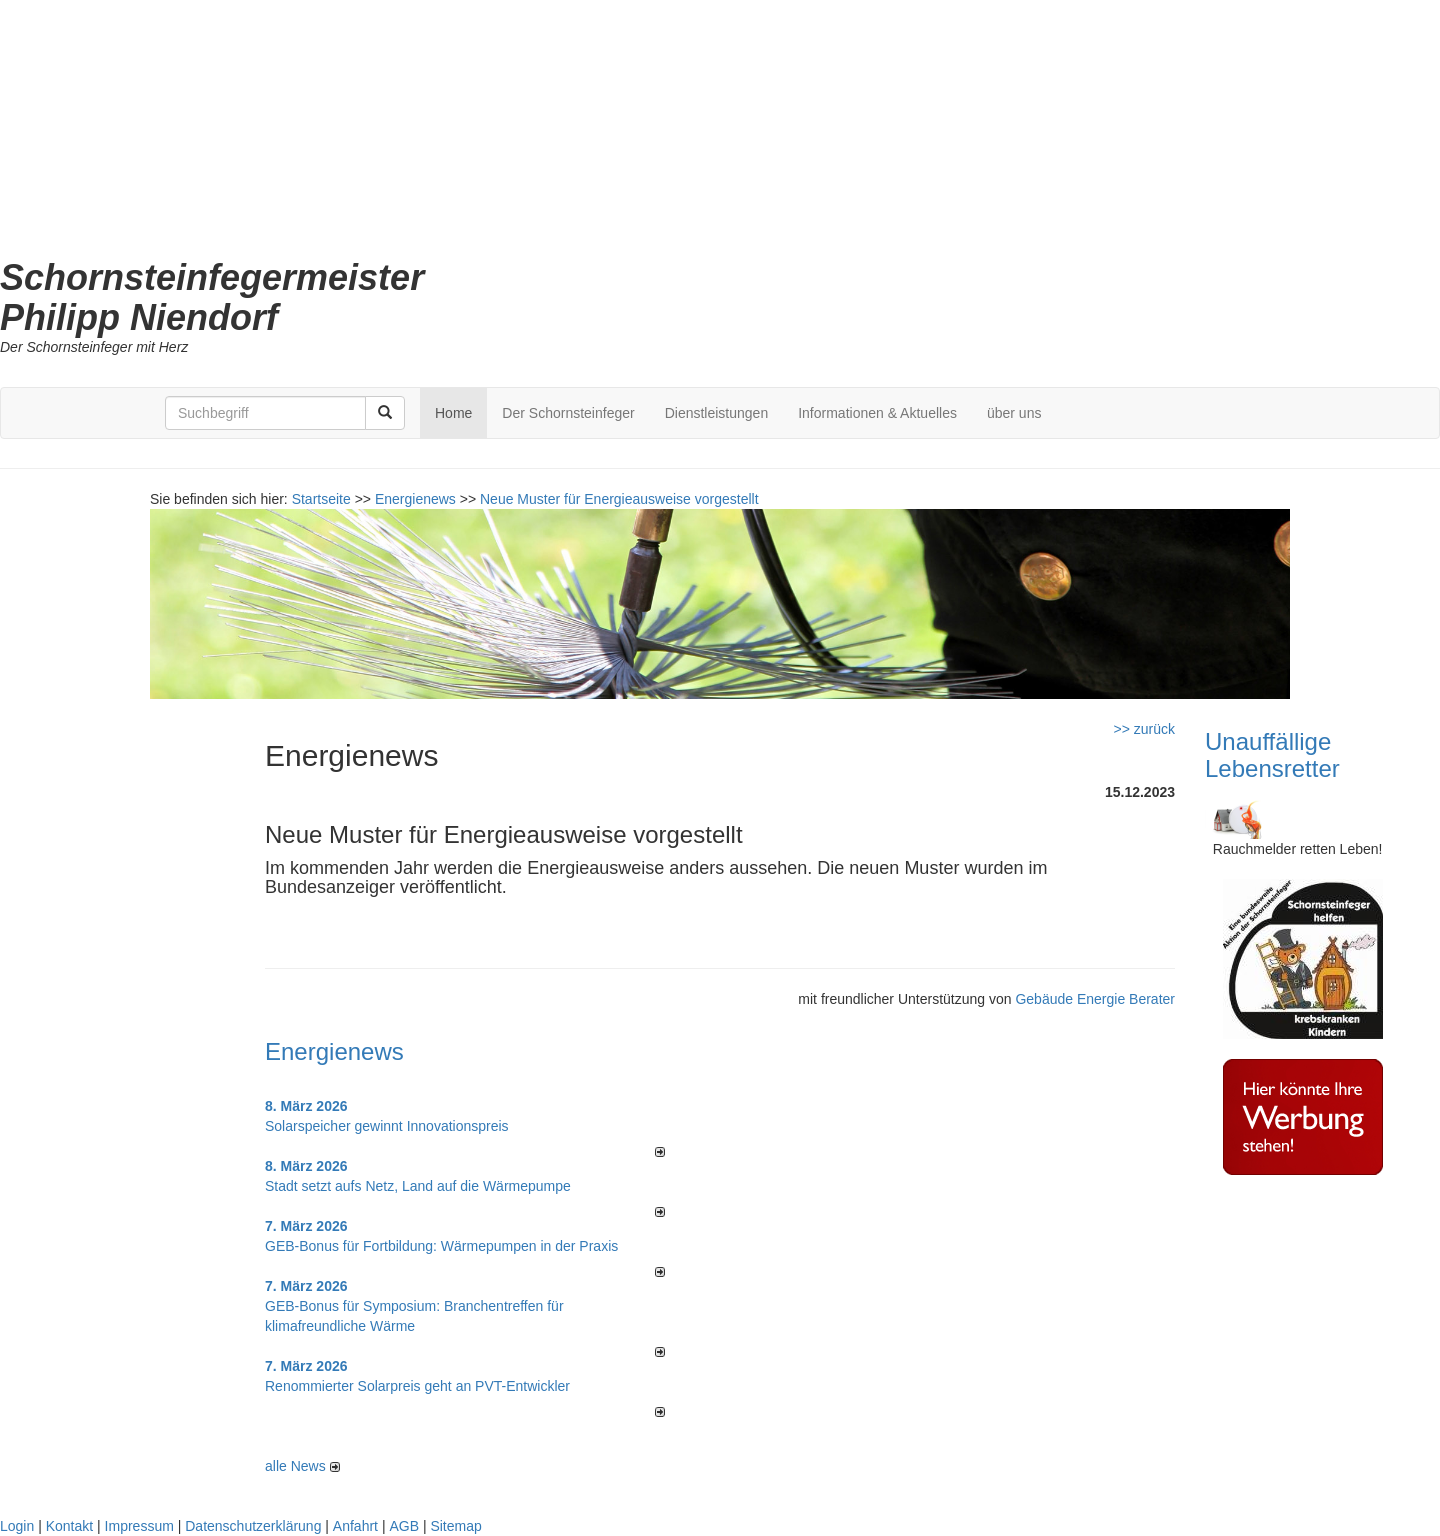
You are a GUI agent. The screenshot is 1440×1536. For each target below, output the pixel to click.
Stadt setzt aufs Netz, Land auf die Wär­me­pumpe (418, 1186)
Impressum (139, 1526)
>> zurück (1144, 729)
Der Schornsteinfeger (568, 413)
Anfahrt (355, 1526)
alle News (302, 1466)
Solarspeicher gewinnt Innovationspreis (387, 1126)
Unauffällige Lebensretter (1272, 754)
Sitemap (455, 1526)
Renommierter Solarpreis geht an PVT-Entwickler (417, 1386)
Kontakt (69, 1526)
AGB (404, 1526)
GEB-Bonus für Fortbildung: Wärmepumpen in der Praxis (441, 1246)
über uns (1014, 413)
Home (453, 413)
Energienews (334, 1051)
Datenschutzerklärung (253, 1526)
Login (17, 1526)
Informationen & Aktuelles (877, 413)
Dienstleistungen (717, 413)
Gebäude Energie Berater (1095, 999)
